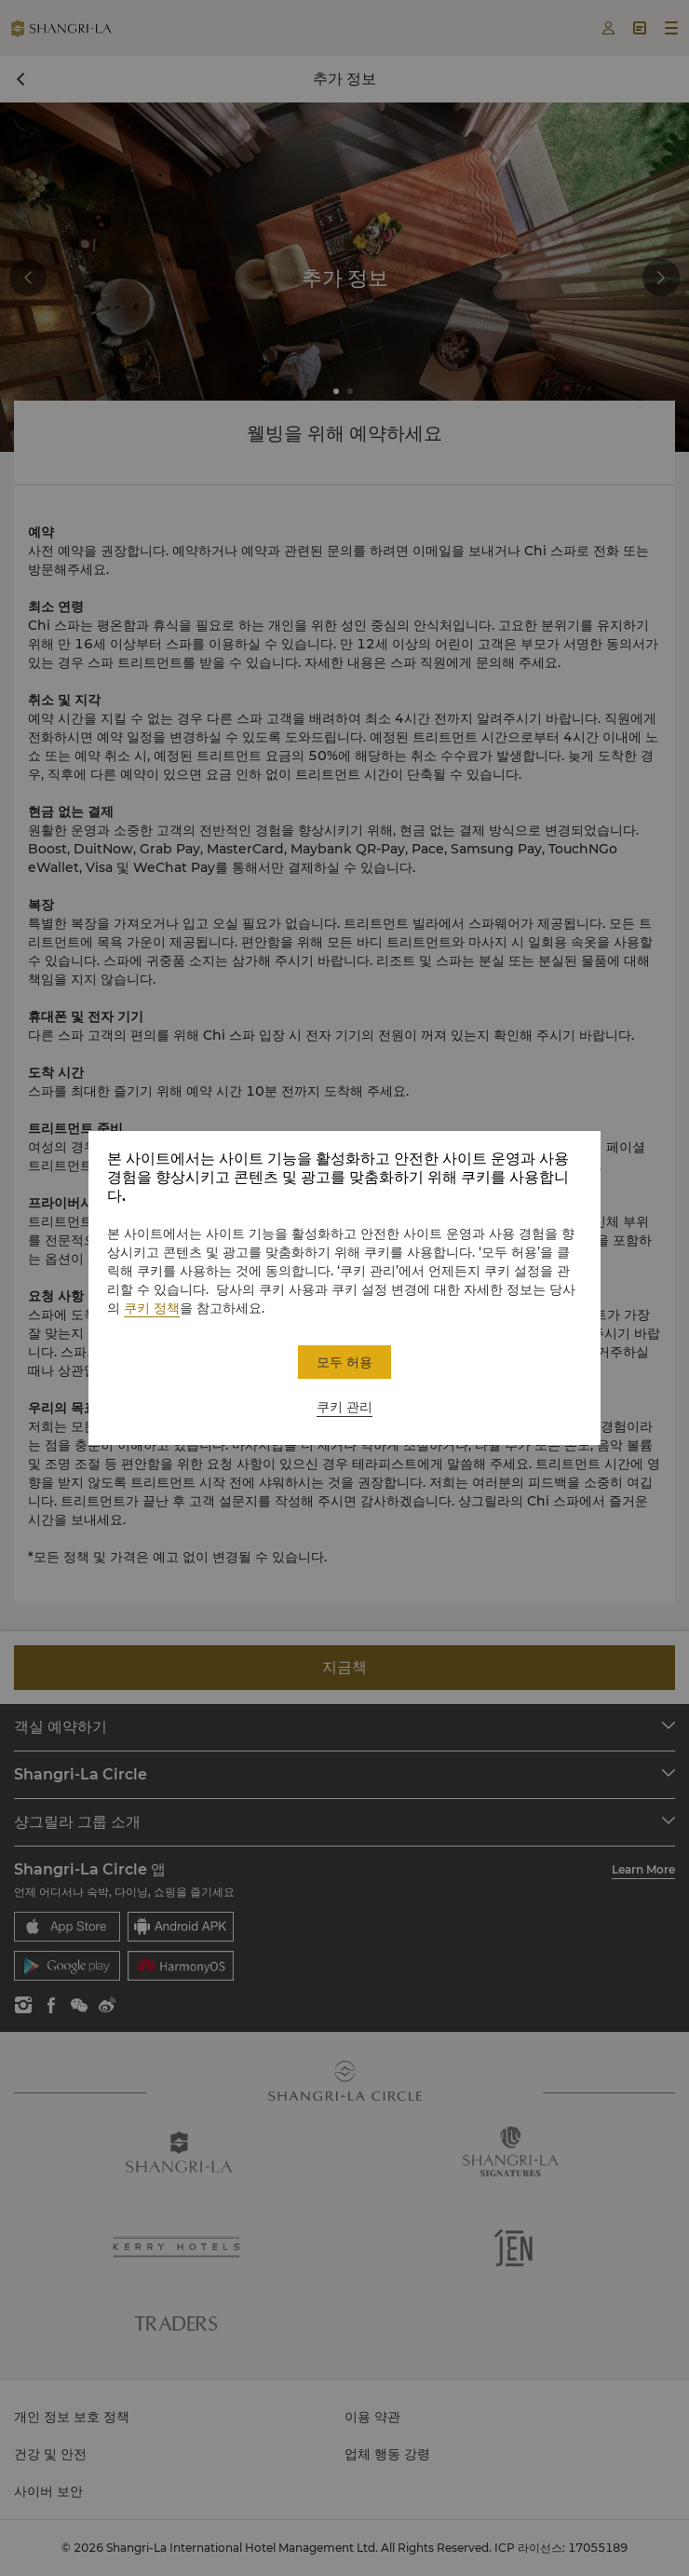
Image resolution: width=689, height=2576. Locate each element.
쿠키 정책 (152, 1308)
